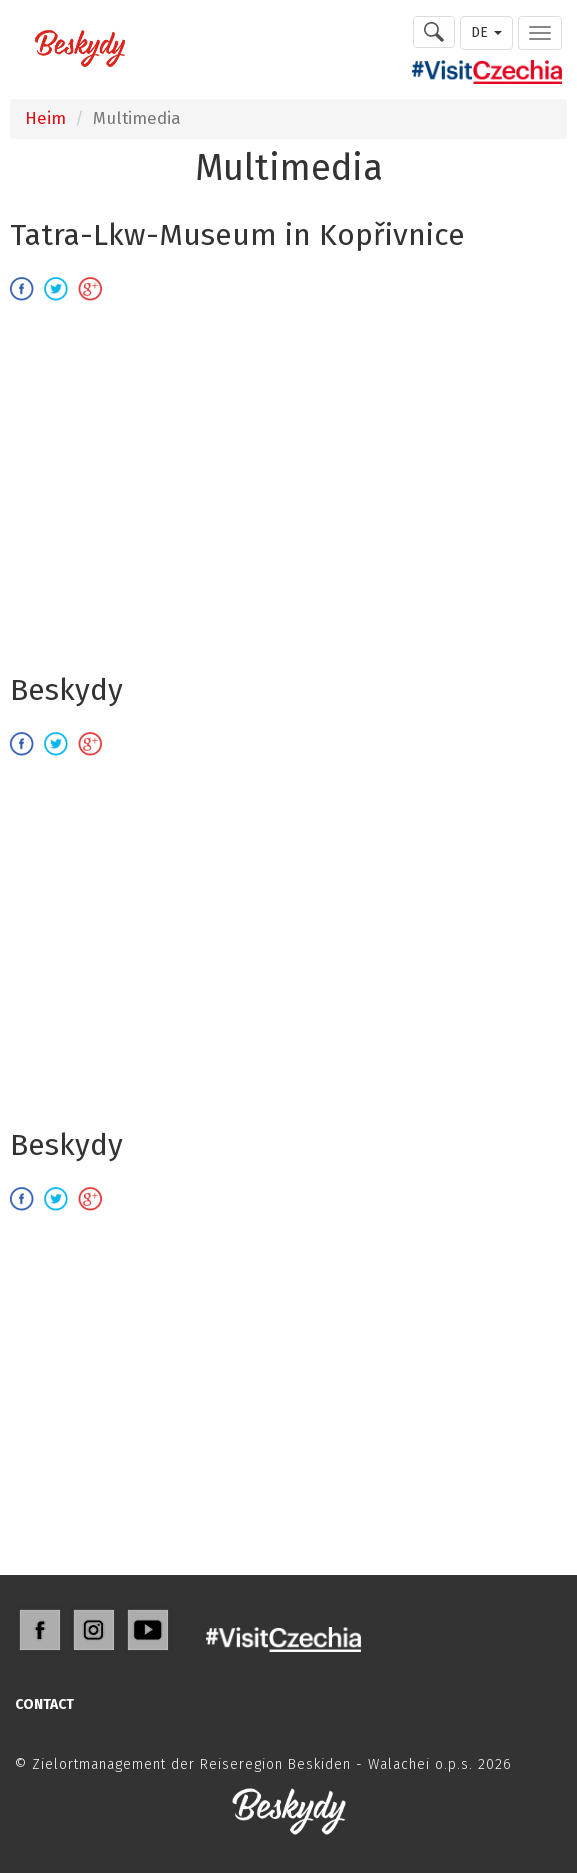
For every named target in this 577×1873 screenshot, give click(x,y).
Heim (45, 118)
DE (486, 32)
